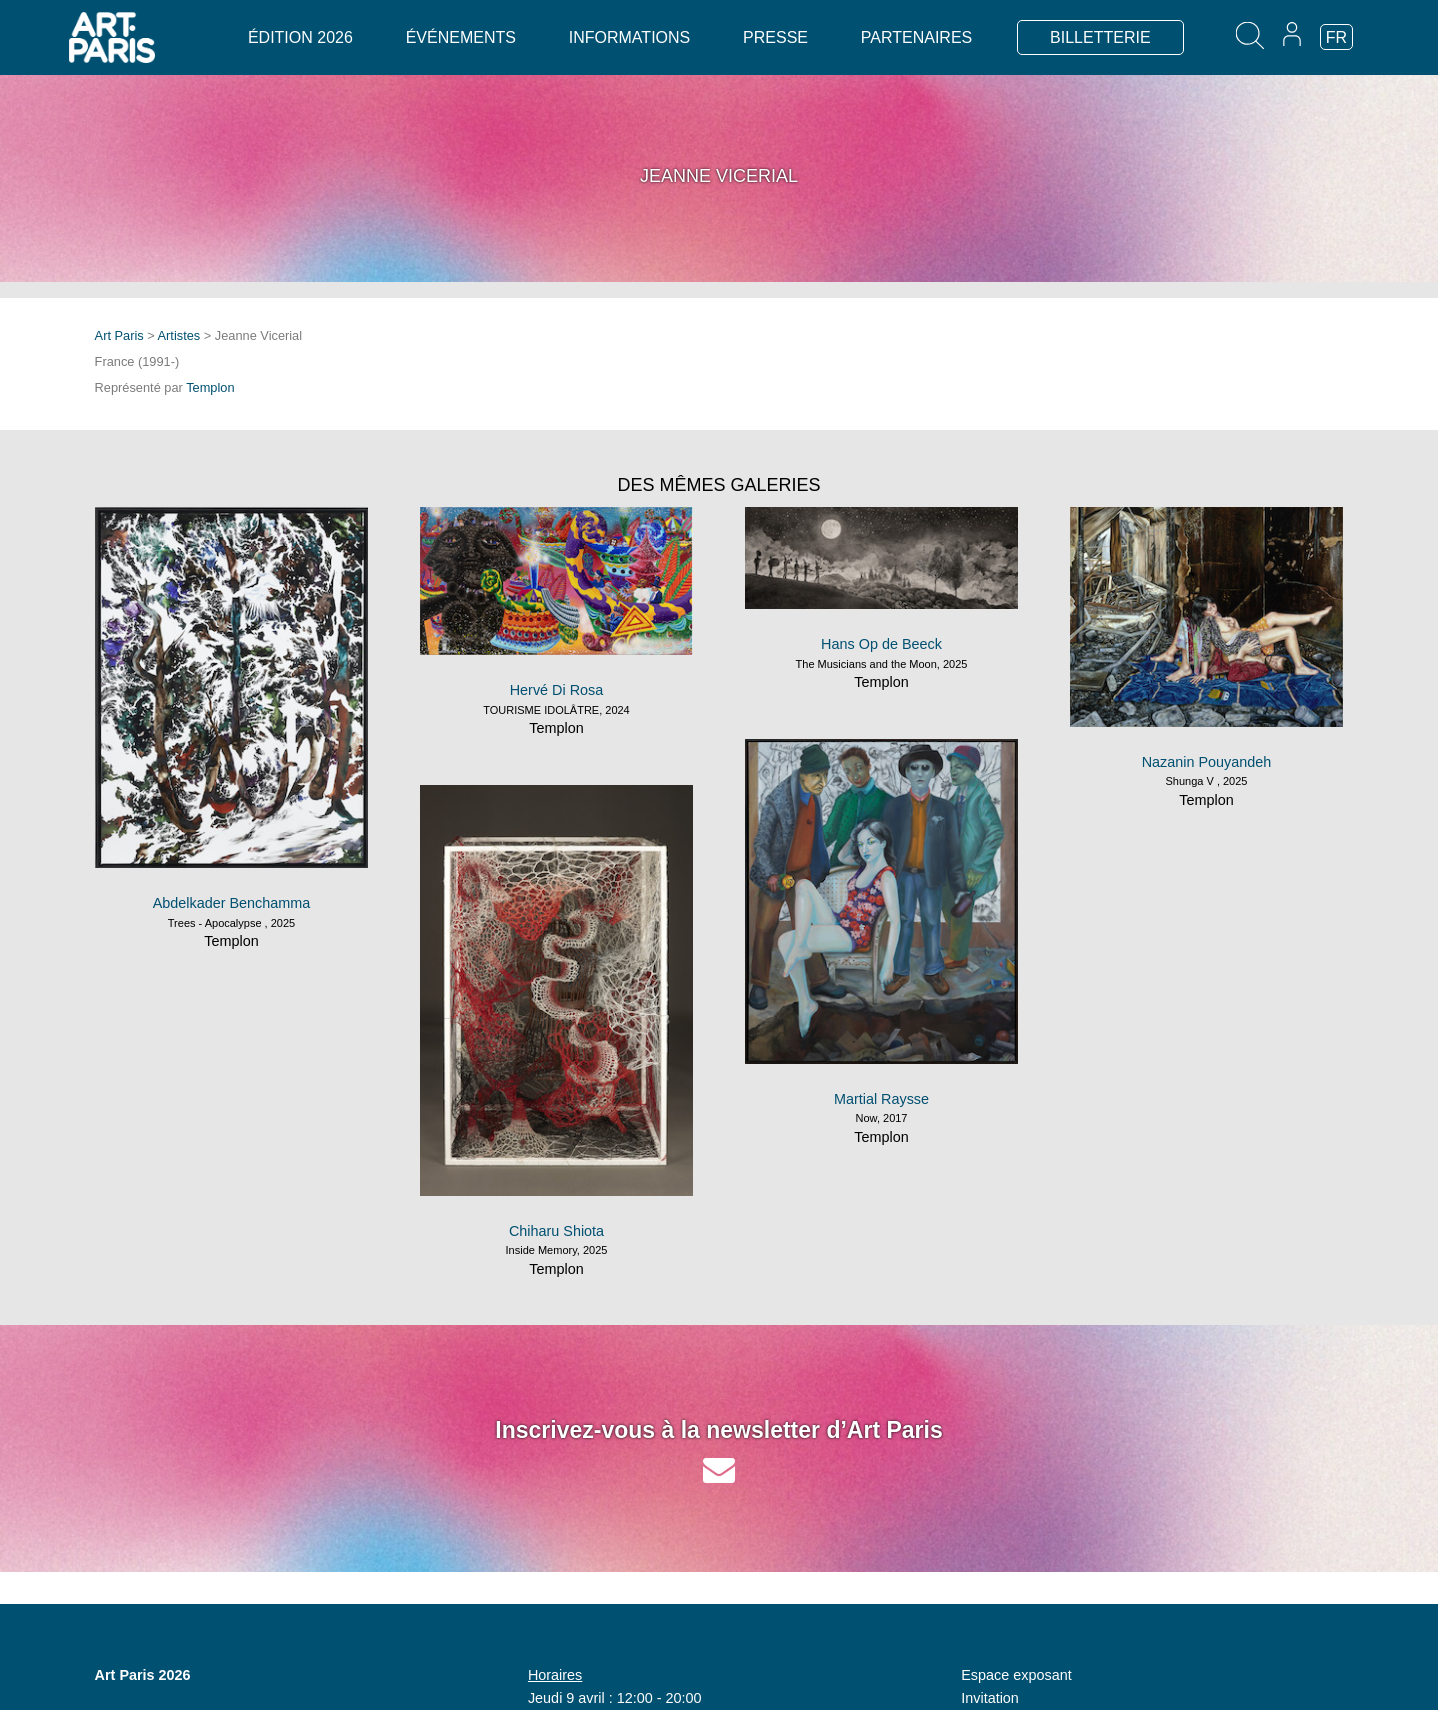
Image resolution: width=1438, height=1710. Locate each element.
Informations (629, 37)
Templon (210, 387)
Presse (775, 37)
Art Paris (119, 335)
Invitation (990, 1698)
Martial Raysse (881, 1099)
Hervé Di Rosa (557, 690)
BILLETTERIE (1100, 37)
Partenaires (916, 37)
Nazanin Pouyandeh (1207, 762)
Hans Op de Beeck (881, 644)
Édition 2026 (300, 37)
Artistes (179, 335)
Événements (461, 37)
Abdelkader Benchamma (232, 903)
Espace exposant (1016, 1675)
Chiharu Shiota (556, 1231)
